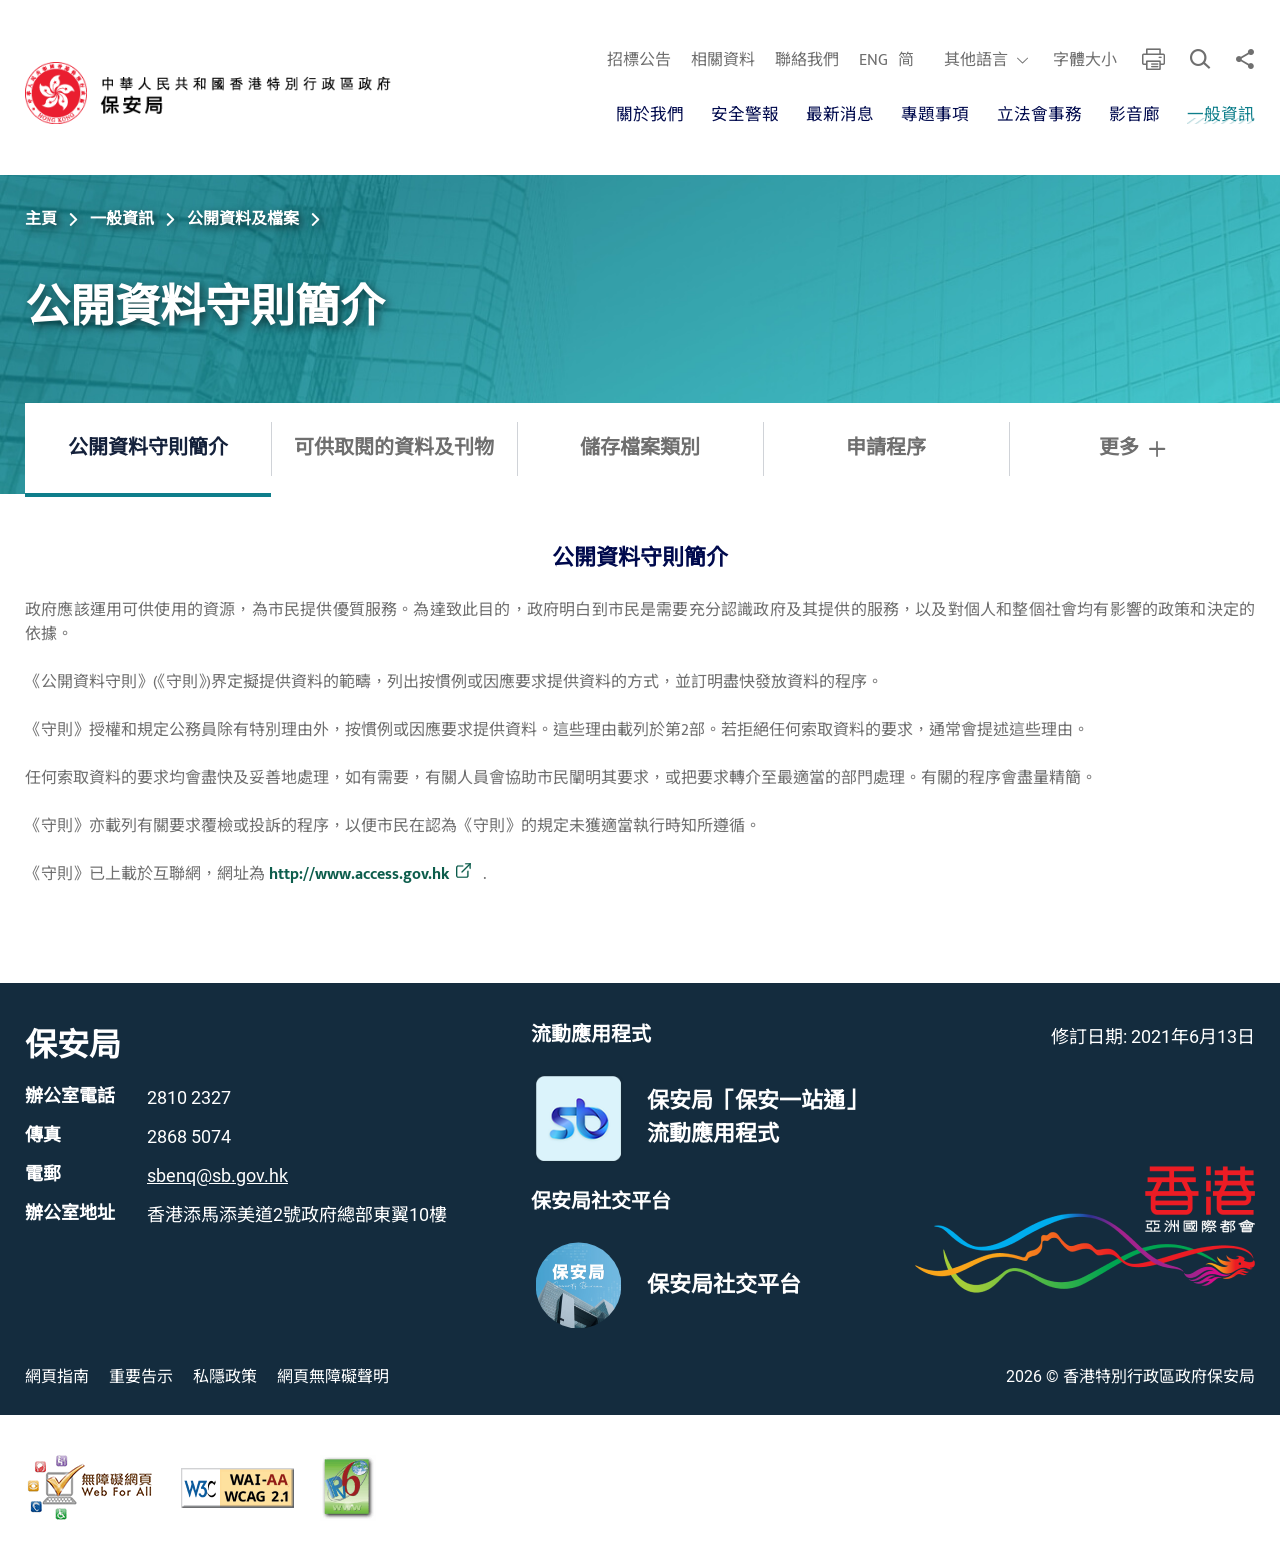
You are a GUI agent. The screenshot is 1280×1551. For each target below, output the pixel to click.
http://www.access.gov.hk (359, 875)
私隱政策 (225, 1376)
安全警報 (744, 115)
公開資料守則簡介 (148, 448)
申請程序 (886, 448)
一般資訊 (1221, 115)
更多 (1132, 448)
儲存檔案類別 (640, 448)
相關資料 (722, 61)
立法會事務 (1038, 115)
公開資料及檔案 (243, 218)
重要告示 (141, 1376)
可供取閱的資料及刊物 (394, 448)
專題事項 (935, 115)
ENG (872, 61)
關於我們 (649, 115)
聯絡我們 (806, 61)
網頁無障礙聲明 (333, 1376)
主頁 (41, 218)
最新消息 (840, 115)
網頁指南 (57, 1376)
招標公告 (638, 61)
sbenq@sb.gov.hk (217, 1175)
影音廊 (1134, 115)
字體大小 (1084, 61)
